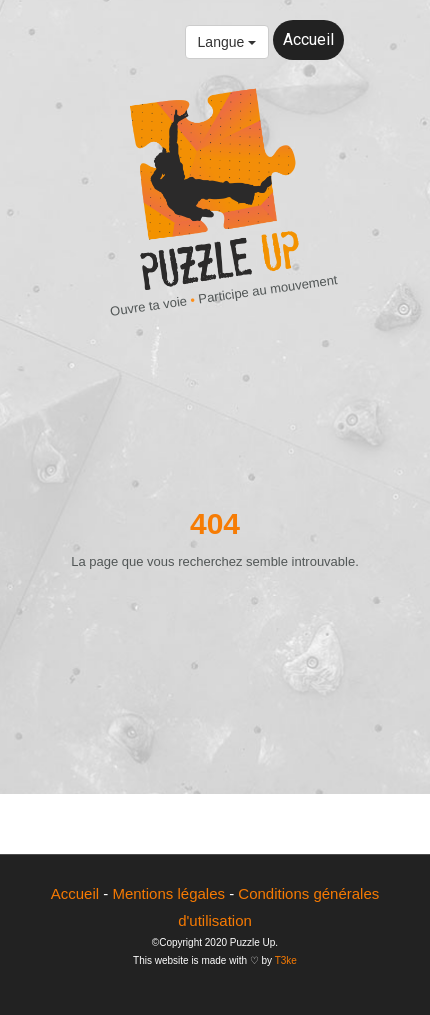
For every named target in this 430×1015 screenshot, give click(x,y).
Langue (227, 42)
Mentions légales (168, 893)
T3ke (286, 960)
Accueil (308, 39)
